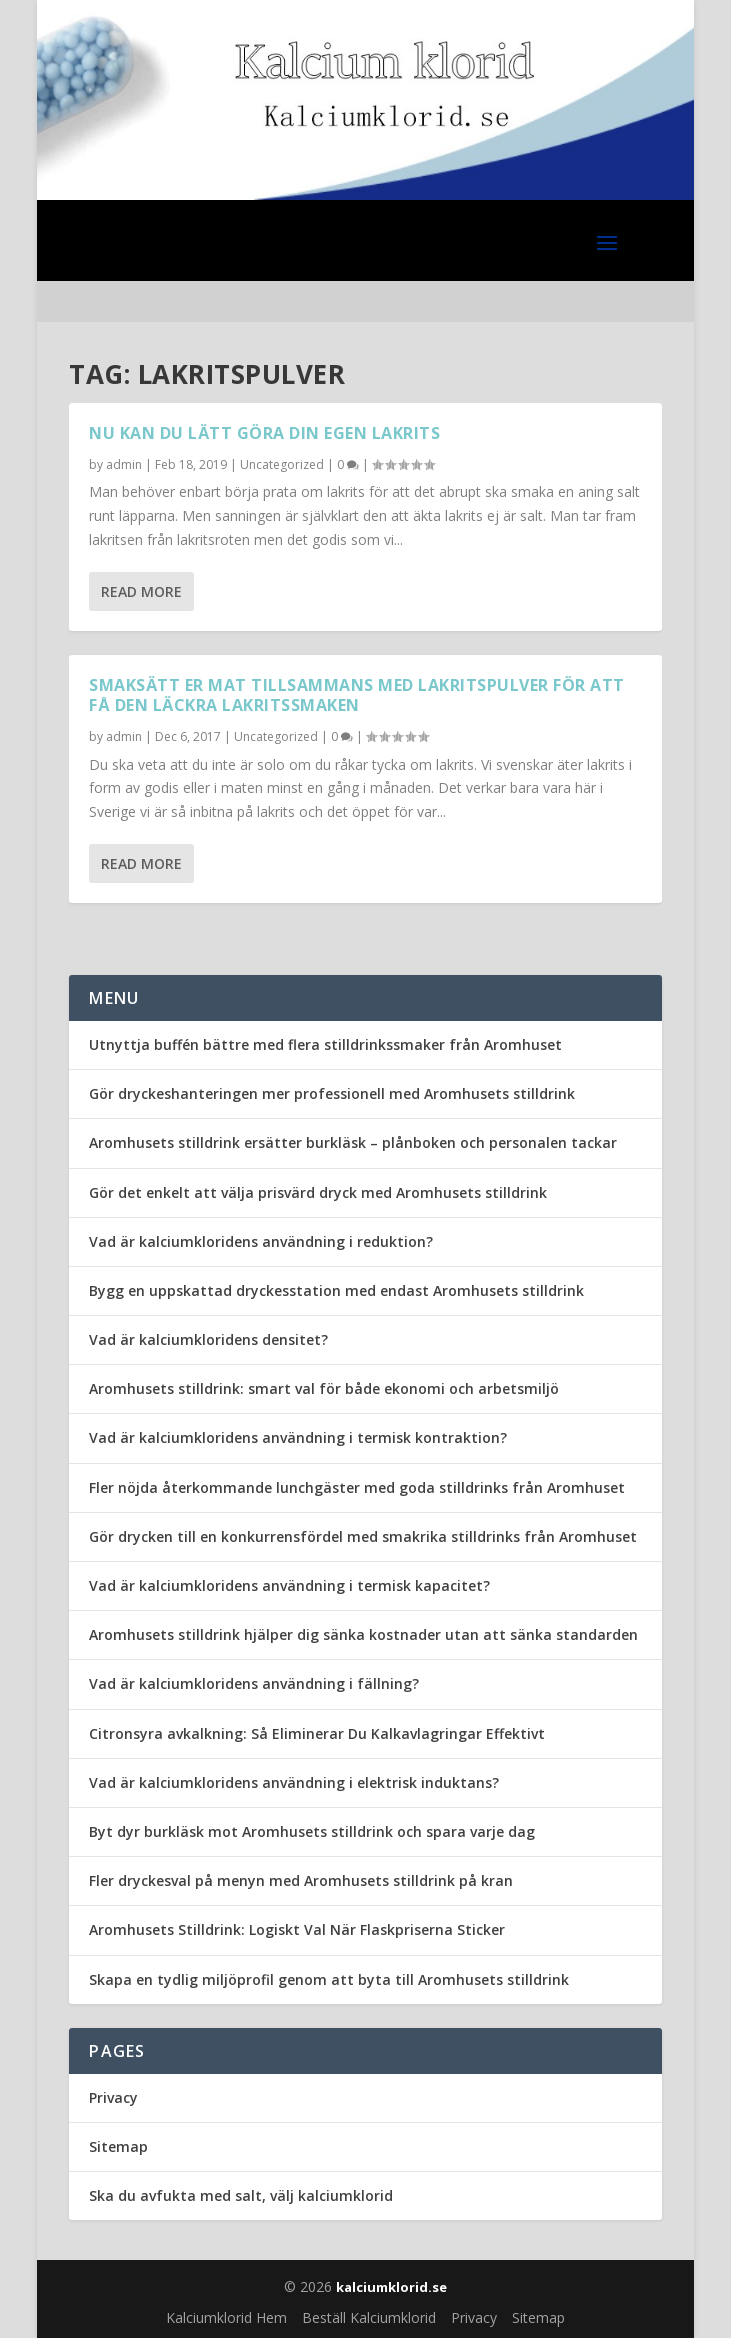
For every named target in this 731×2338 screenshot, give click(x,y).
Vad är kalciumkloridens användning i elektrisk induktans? (294, 1782)
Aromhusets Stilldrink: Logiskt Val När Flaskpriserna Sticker (297, 1929)
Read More (141, 591)
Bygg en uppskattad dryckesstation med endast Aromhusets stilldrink (336, 1290)
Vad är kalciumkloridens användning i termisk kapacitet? (289, 1585)
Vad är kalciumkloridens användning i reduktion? (261, 1241)
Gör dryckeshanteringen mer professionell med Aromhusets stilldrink (332, 1093)
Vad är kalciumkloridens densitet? (208, 1339)
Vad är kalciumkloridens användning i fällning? (254, 1683)
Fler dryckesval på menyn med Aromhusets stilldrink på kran (301, 1880)
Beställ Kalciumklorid (369, 2317)
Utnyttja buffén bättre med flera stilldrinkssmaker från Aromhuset (325, 1044)
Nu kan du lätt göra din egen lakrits (264, 433)
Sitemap (118, 2146)
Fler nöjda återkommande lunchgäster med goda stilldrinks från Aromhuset (357, 1487)
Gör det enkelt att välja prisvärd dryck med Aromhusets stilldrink (318, 1192)
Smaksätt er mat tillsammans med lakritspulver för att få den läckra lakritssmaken (357, 695)
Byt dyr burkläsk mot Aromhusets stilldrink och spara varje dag (312, 1831)
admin (124, 464)
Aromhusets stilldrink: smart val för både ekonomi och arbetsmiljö (324, 1388)
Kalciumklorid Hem (226, 2317)
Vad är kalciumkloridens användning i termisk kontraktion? (298, 1437)
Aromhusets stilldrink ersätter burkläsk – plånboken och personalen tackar (353, 1142)
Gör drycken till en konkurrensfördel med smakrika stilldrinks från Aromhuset (363, 1536)
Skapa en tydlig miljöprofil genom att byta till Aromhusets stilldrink (329, 1979)
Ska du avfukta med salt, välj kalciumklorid (241, 2195)
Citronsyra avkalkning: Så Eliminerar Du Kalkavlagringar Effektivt (317, 1733)
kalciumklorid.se (391, 2287)
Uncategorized (282, 464)
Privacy (113, 2097)
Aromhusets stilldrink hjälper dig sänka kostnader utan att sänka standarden (363, 1634)
